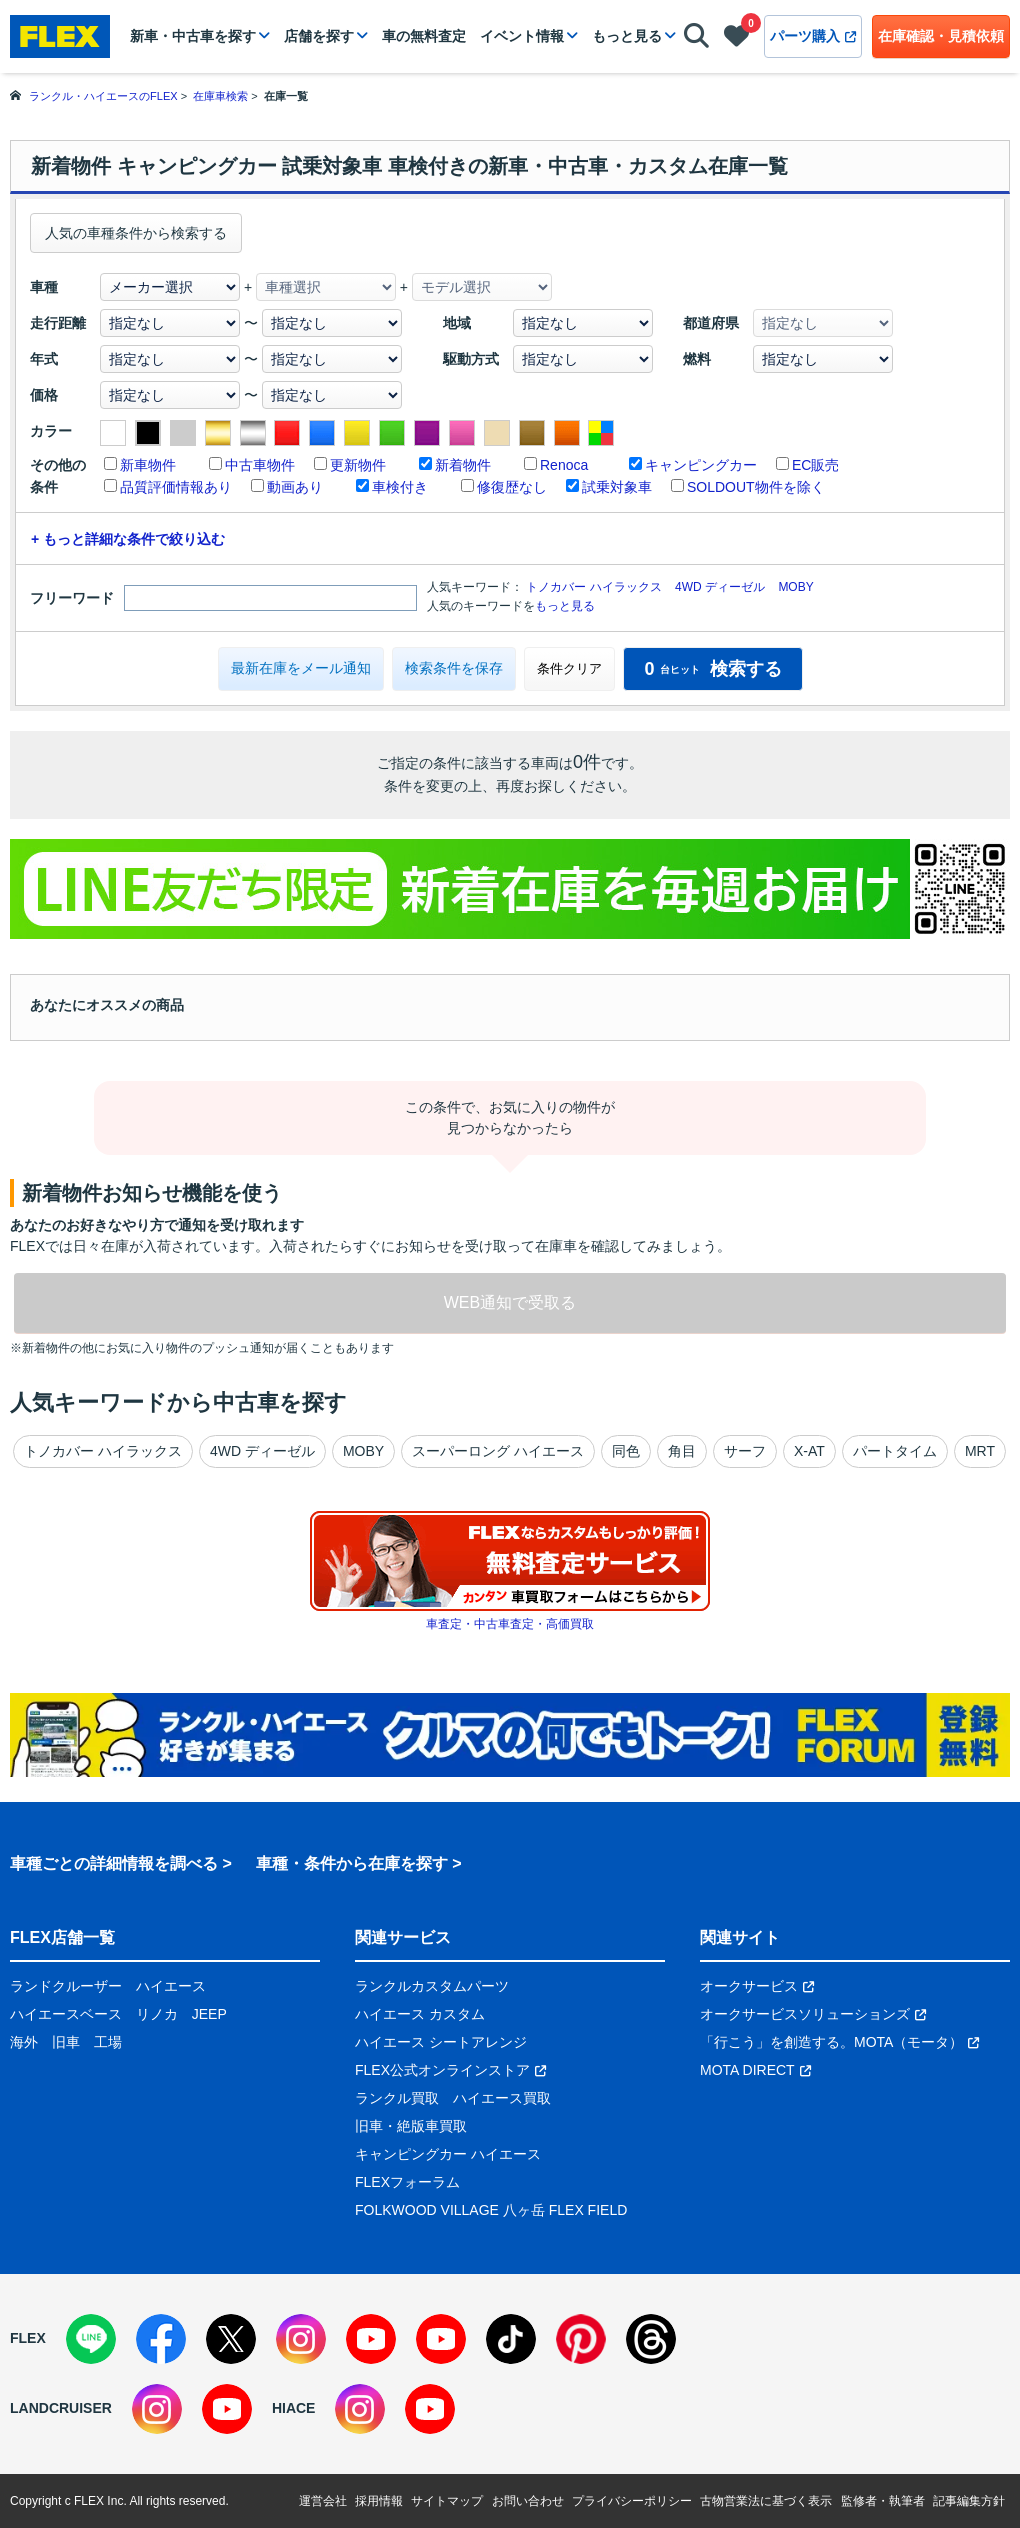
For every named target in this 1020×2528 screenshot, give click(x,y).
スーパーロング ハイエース (498, 1451)
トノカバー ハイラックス (593, 587)
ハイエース (171, 1986)
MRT (980, 1451)
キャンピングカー (701, 465)
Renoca (564, 465)
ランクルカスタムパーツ (432, 1986)
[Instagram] (301, 2339)
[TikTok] (511, 2339)
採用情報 (379, 2501)
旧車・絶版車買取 (411, 2126)
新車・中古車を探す (193, 36)
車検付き (400, 487)
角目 (682, 1451)
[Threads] (651, 2339)
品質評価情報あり (176, 487)
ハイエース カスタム (420, 2014)
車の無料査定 (424, 36)
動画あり (295, 487)
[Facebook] (161, 2339)
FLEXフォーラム (407, 2182)
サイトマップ (447, 2501)
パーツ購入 (813, 36)
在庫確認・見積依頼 (941, 36)
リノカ (157, 2014)
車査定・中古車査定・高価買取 (510, 1624)
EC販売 (815, 465)
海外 (24, 2042)
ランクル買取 (397, 2098)
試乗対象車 (617, 487)
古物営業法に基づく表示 (766, 2501)
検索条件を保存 (454, 668)
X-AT (809, 1451)
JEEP (209, 2014)
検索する (712, 669)
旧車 (66, 2042)
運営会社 (323, 2501)
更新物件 (358, 465)
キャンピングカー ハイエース (448, 2154)
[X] (231, 2339)
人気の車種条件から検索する (136, 233)
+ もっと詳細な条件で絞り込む (128, 539)
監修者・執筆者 (883, 2501)
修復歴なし (512, 487)
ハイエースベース (66, 2014)
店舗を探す (319, 36)
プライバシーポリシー (632, 2501)
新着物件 (463, 465)
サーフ (745, 1451)
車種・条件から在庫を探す (352, 1863)
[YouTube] (371, 2339)
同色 (626, 1451)
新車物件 (148, 465)
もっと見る (627, 36)
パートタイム (895, 1451)
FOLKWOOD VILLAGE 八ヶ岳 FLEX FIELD (491, 2210)
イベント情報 (522, 36)
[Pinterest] (581, 2339)
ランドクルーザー (66, 1986)
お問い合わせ (528, 2501)
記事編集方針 (969, 2501)
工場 (108, 2042)
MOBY (795, 587)
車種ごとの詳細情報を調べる (114, 1863)
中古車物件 (260, 465)
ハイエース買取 (502, 2098)
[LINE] (91, 2339)
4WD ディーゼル (720, 587)
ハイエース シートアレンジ (441, 2042)
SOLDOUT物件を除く (756, 487)
